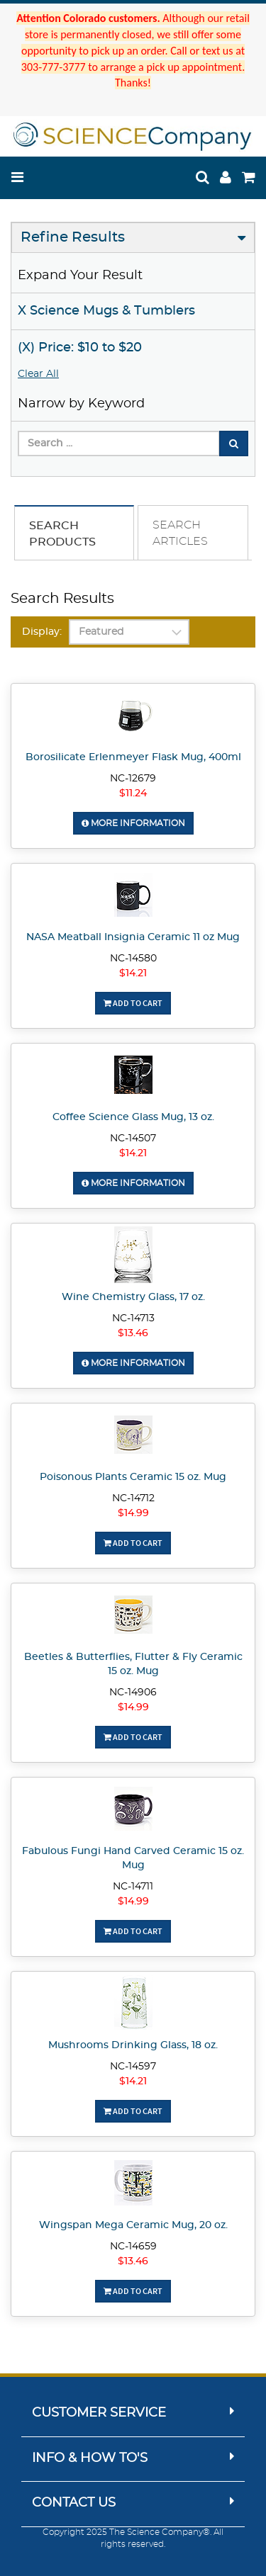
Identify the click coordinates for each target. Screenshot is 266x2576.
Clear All (38, 374)
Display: (42, 632)
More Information (133, 823)
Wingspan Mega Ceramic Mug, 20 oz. (133, 2225)
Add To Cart (133, 1003)
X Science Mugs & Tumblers (106, 311)
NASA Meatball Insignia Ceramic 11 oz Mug (133, 937)
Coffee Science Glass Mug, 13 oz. (133, 1117)
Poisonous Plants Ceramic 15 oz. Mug (133, 1477)
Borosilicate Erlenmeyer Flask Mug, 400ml (133, 757)
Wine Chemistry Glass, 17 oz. (133, 1297)
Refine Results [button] (73, 237)
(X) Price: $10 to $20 (80, 347)
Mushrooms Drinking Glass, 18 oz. (133, 2045)
